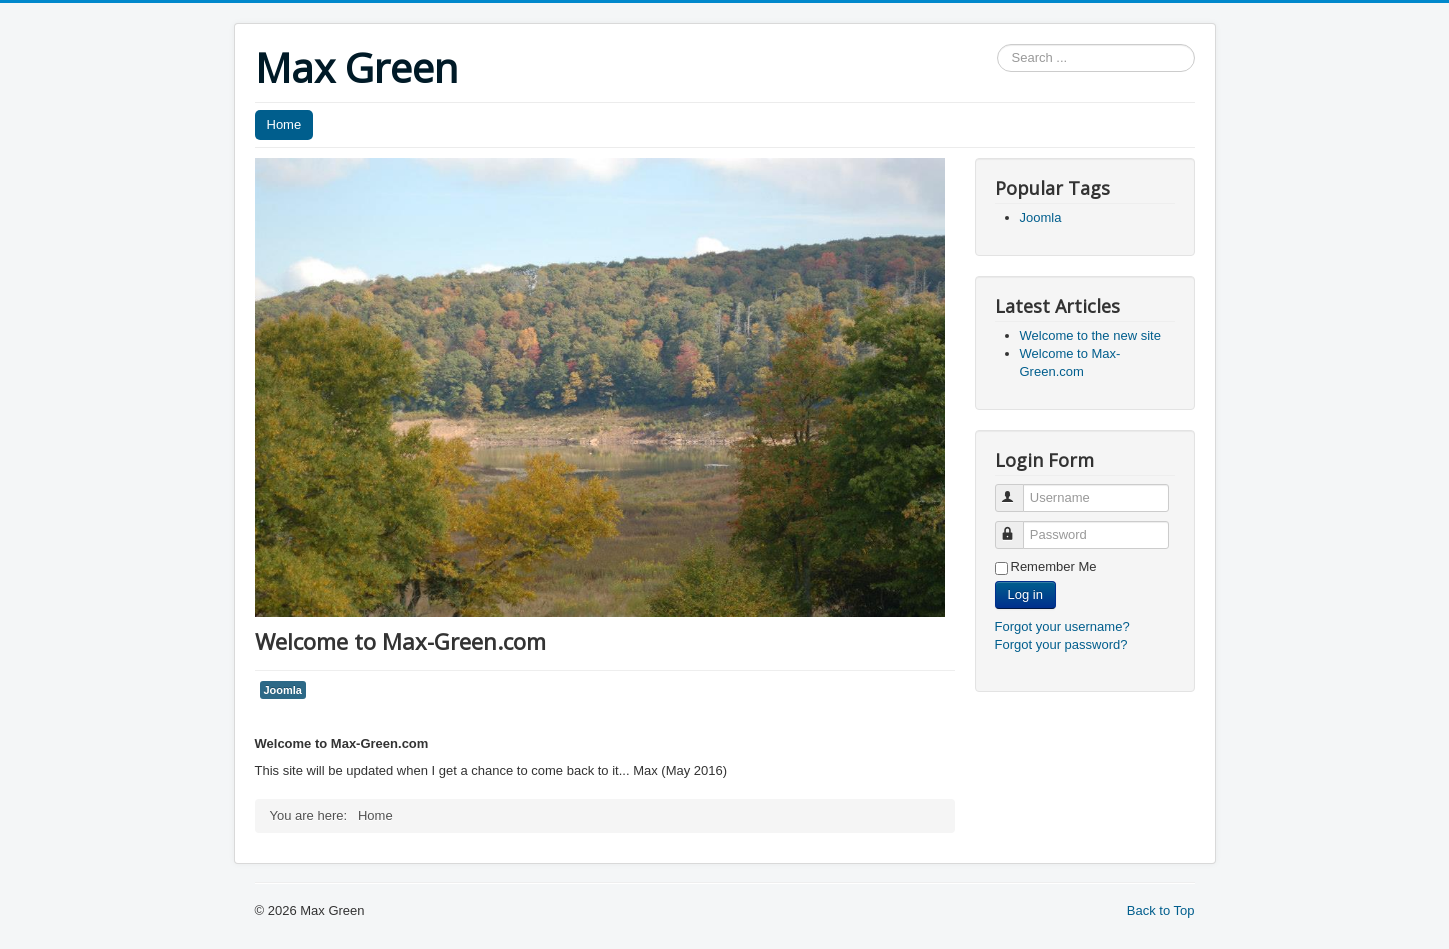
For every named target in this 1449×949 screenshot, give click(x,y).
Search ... (997, 44)
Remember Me (1054, 566)
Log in (1025, 594)
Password (1018, 526)
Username (1018, 489)
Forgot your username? (1062, 626)
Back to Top (1161, 910)
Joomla (283, 690)
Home (284, 124)
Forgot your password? (1061, 644)
